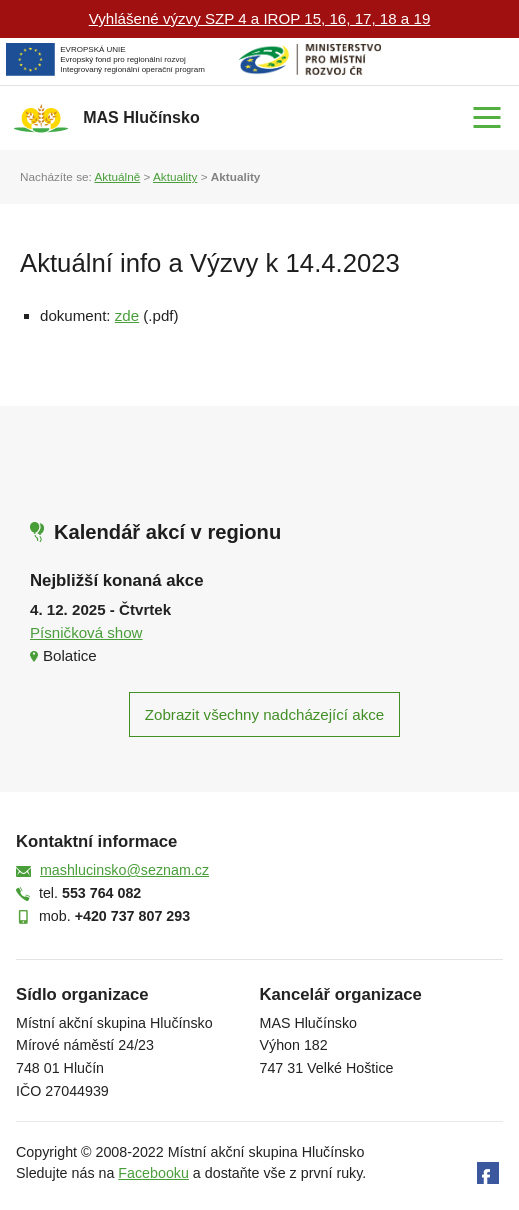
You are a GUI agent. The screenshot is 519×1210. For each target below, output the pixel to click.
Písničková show (86, 632)
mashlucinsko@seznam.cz (124, 870)
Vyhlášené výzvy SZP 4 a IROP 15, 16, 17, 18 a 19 (260, 18)
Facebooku (153, 1173)
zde (127, 315)
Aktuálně (117, 176)
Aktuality (175, 176)
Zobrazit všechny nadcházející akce (264, 714)
